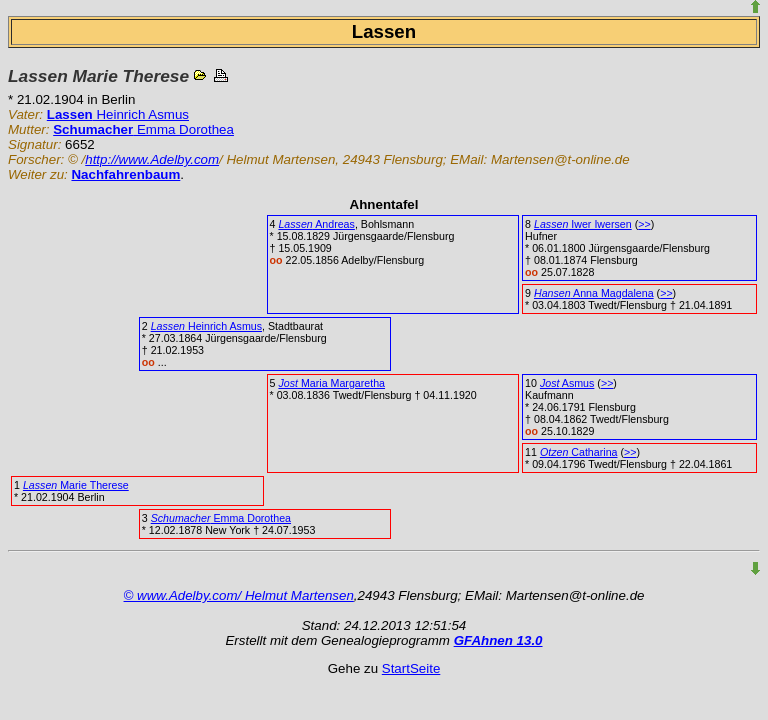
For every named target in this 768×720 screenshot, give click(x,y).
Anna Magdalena (594, 293)
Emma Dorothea (143, 129)
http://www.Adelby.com (152, 159)
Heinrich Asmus (118, 114)
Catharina (579, 452)
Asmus (567, 383)
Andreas (316, 224)
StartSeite (411, 668)
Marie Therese (76, 485)
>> (644, 224)
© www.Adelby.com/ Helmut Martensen (239, 595)
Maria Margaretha (331, 383)
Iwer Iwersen (583, 224)
